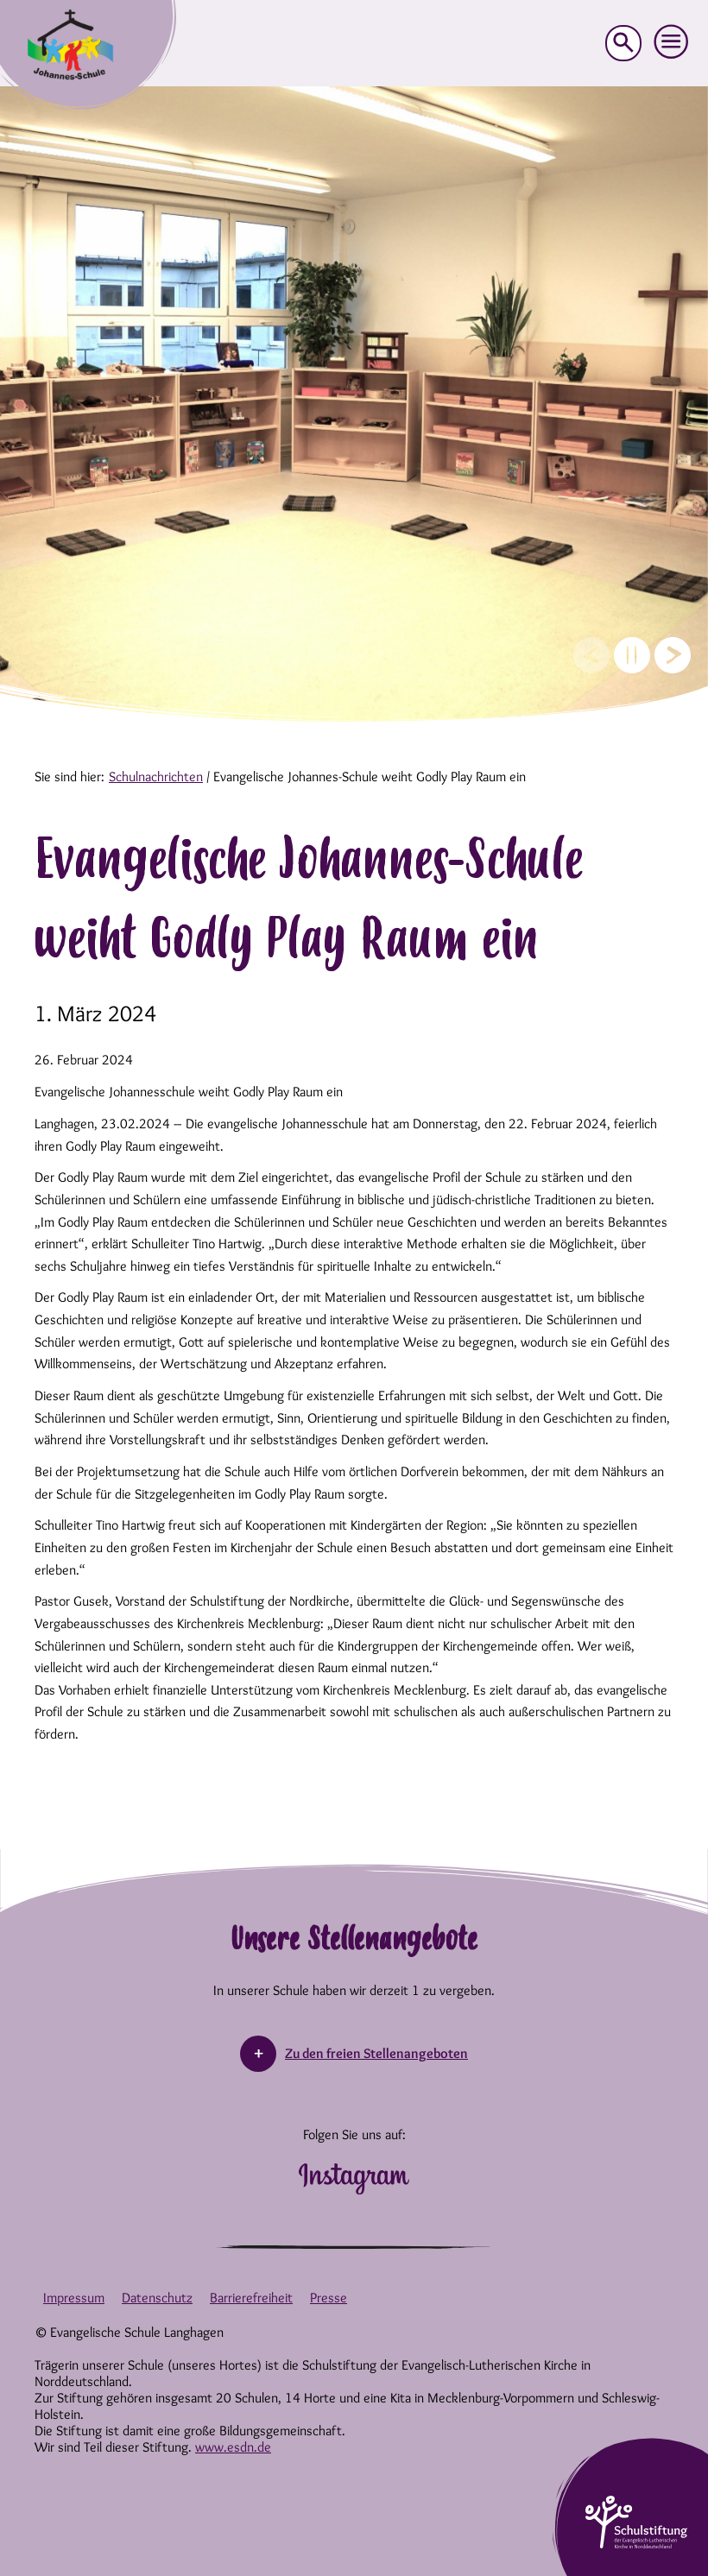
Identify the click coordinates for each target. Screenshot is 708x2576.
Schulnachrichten (156, 776)
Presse (328, 2297)
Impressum (73, 2297)
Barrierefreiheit (251, 2297)
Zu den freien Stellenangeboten (376, 2053)
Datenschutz (157, 2297)
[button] (672, 42)
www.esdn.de (233, 2447)
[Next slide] (672, 655)
